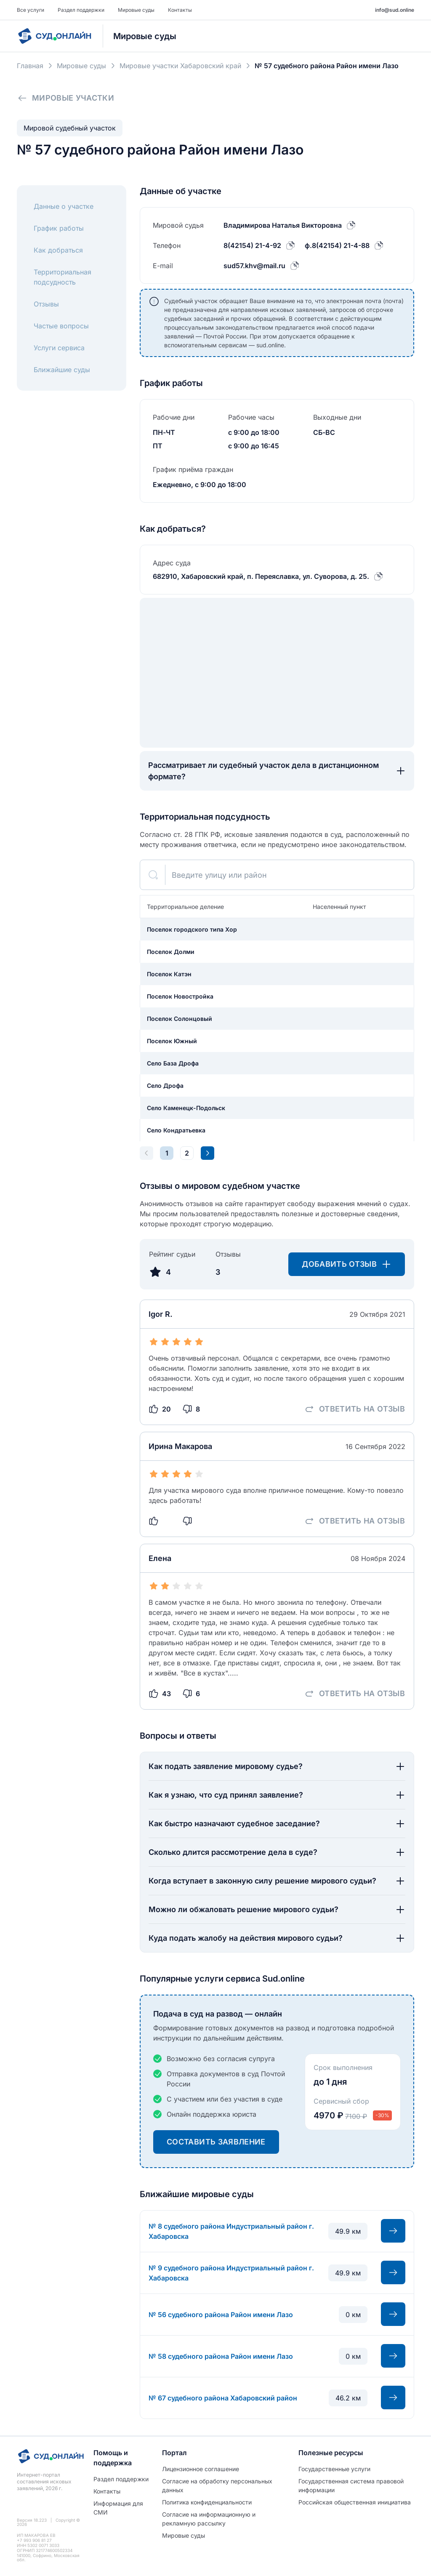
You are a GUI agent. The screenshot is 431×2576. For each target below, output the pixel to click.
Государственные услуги (334, 2468)
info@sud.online (394, 10)
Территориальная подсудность (62, 277)
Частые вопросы (61, 326)
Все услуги (30, 10)
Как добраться (58, 250)
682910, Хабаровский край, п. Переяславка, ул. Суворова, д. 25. (261, 576)
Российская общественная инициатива (354, 2502)
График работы (59, 228)
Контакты (180, 10)
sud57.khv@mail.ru (254, 265)
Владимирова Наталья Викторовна (282, 225)
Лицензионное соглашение (200, 2468)
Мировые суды (136, 10)
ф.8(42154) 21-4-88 (337, 245)
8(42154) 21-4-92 (252, 245)
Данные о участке (63, 206)
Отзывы (46, 304)
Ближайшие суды (62, 369)
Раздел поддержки (81, 10)
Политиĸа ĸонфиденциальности (207, 2502)
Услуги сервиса (59, 348)
